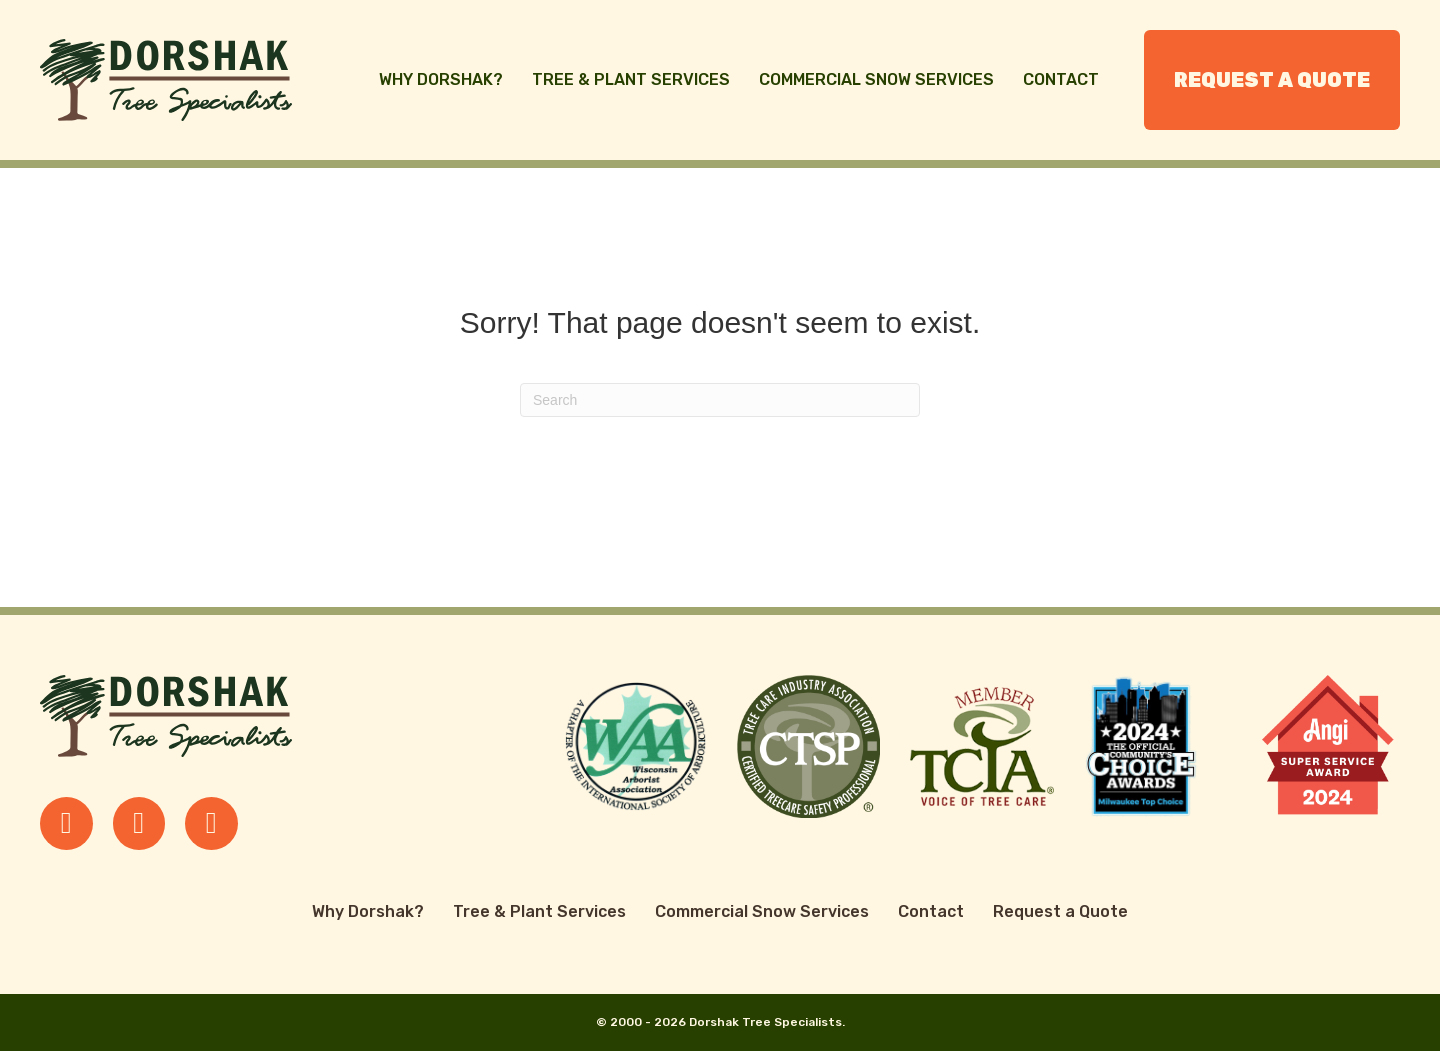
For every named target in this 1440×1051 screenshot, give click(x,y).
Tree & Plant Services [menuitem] (631, 79)
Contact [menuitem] (1061, 79)
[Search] (720, 400)
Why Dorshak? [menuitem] (441, 79)
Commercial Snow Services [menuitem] (876, 79)
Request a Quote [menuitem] (1272, 80)
